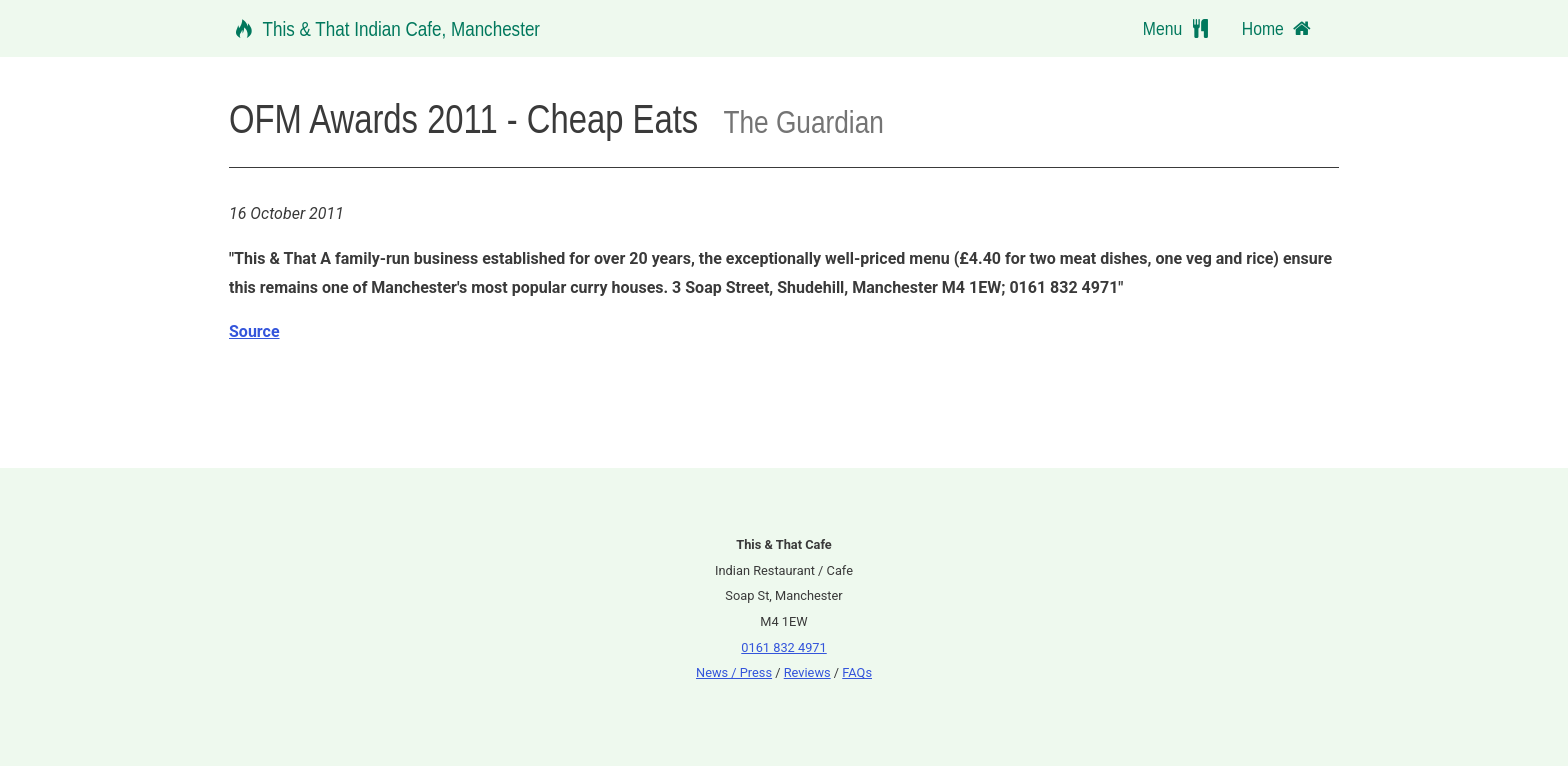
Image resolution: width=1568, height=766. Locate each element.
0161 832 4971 (783, 647)
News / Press (734, 672)
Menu (1180, 28)
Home (1278, 28)
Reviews (807, 672)
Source (254, 331)
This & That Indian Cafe (384, 28)
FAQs (857, 672)
